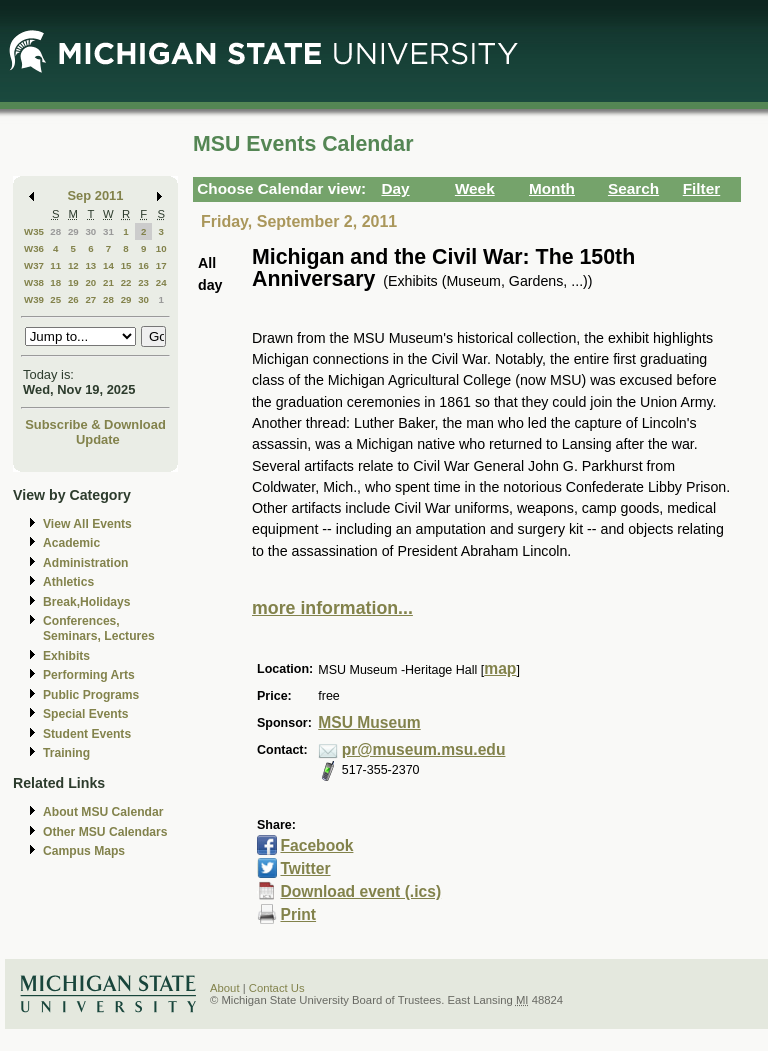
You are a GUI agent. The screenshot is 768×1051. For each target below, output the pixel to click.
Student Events (87, 734)
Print (298, 914)
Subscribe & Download (95, 424)
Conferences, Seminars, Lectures (99, 628)
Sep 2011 (96, 195)
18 (55, 282)
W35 (34, 231)
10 (161, 248)
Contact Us (277, 988)
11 (55, 265)
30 (90, 231)
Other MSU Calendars (105, 832)
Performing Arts (89, 675)
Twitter (305, 868)
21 (108, 282)
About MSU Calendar (103, 812)
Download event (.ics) (360, 891)
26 (73, 299)
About (225, 988)
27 (90, 299)
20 (90, 282)
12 (73, 265)
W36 (34, 248)
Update (98, 439)
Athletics (68, 582)
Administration (85, 563)
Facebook (316, 845)
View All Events (87, 524)
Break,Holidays (87, 602)
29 (73, 231)
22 (126, 282)
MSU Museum (369, 722)
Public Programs (91, 695)
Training (66, 753)
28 (55, 231)
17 (161, 265)
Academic (71, 543)
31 (108, 231)
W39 (34, 299)
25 (55, 299)
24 (161, 282)
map (500, 668)
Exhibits (66, 656)
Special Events (85, 714)
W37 (34, 265)
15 (126, 265)
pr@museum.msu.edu (424, 749)
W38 (34, 282)
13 (90, 265)
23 (143, 282)
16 (143, 265)
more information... (332, 608)
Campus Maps (84, 851)
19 (73, 282)
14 (108, 265)
